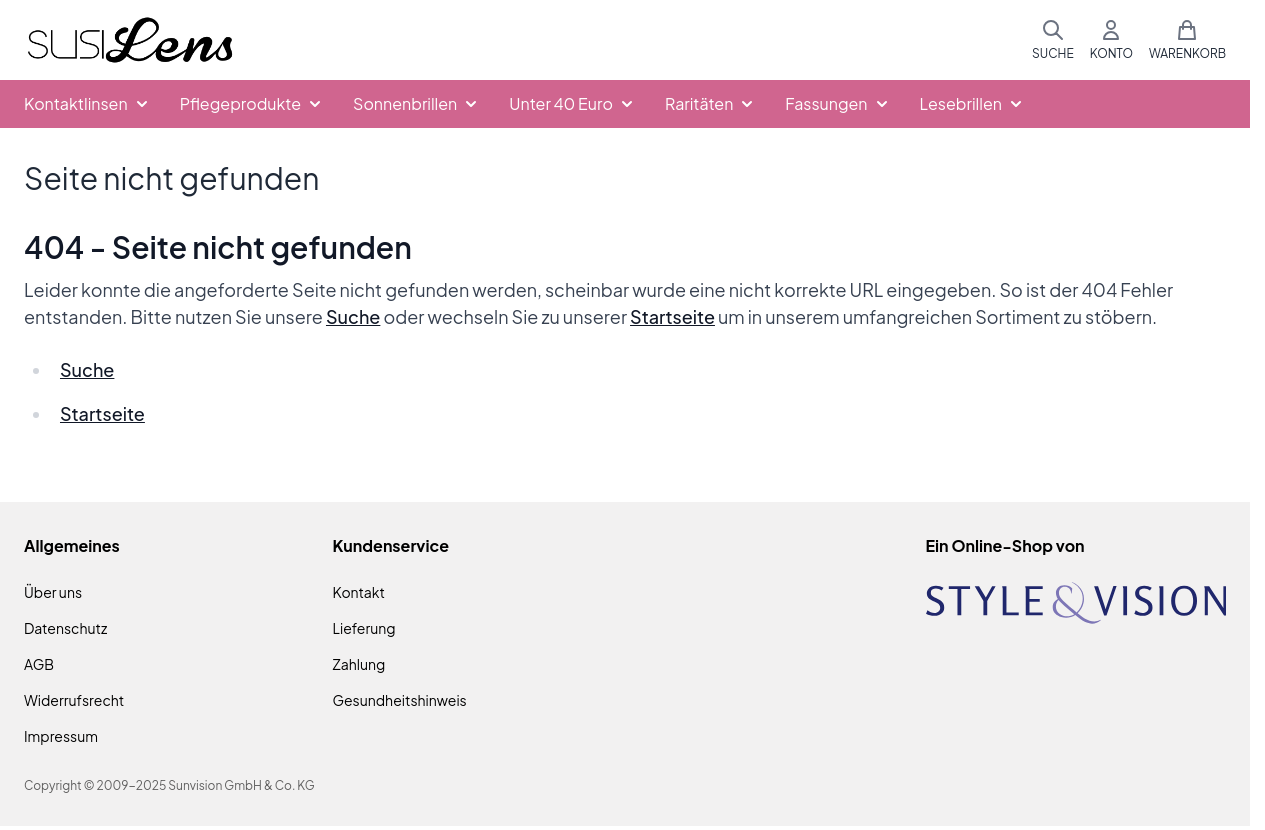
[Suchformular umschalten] (1053, 40)
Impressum (61, 736)
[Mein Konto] (1111, 40)
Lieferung (364, 628)
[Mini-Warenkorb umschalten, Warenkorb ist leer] (1187, 40)
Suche (353, 316)
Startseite (672, 316)
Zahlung (359, 664)
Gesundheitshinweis (400, 700)
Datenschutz (65, 628)
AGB (39, 664)
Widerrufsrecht (74, 700)
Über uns (53, 592)
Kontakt (359, 592)
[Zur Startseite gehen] (130, 40)
